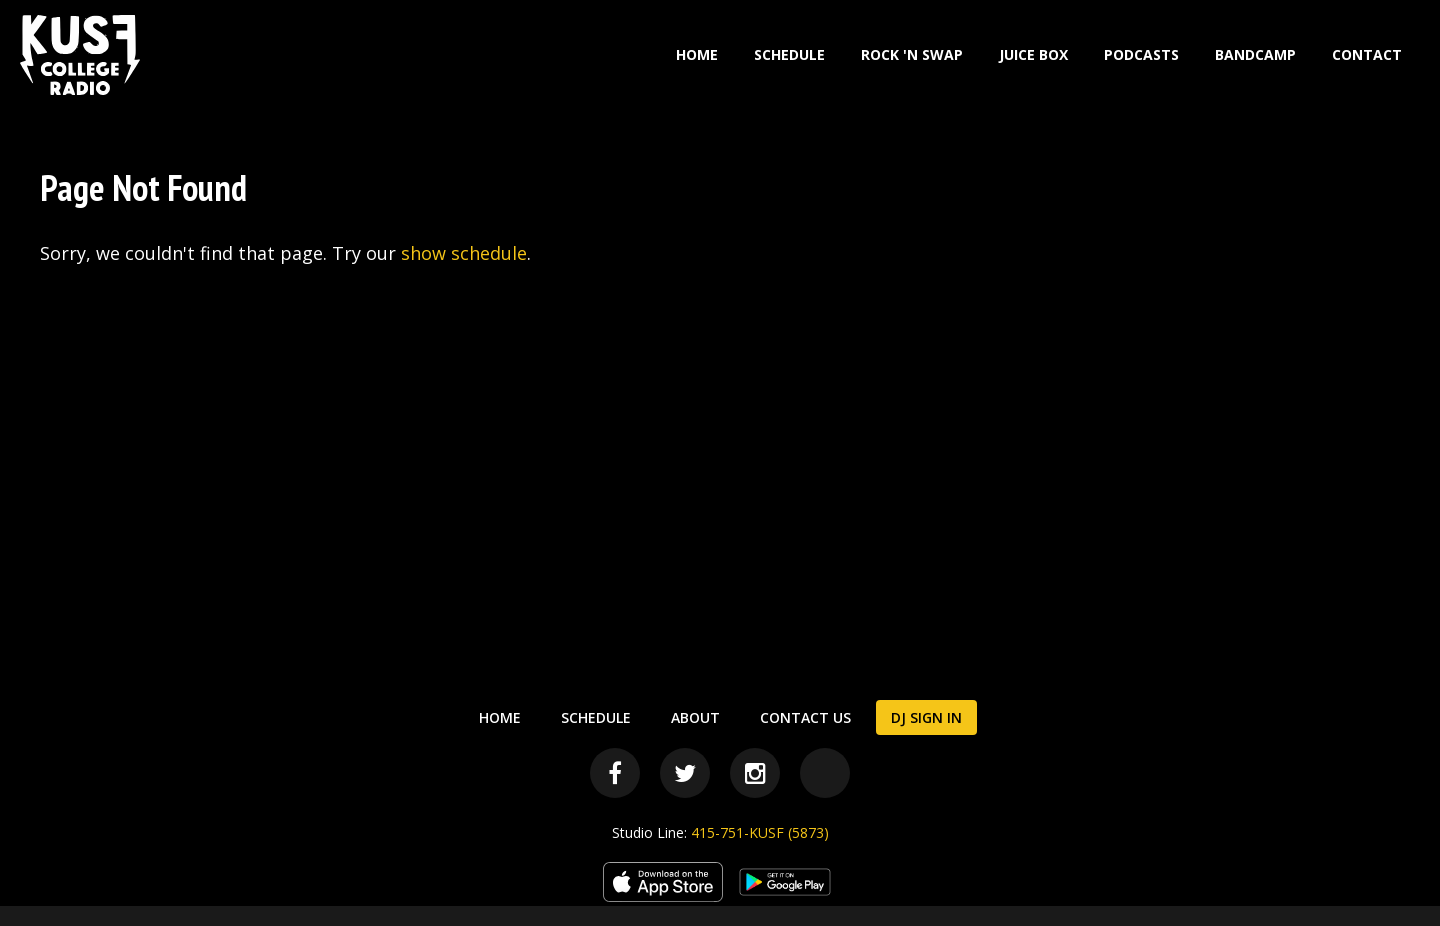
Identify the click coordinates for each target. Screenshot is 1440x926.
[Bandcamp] (825, 773)
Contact (1367, 54)
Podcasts (1141, 54)
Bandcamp (1255, 54)
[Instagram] (755, 773)
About (695, 717)
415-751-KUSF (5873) (760, 832)
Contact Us (805, 717)
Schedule (789, 54)
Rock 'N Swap (912, 54)
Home (697, 54)
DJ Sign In (926, 717)
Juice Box (1033, 54)
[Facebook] (615, 773)
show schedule (464, 253)
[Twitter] (685, 773)
